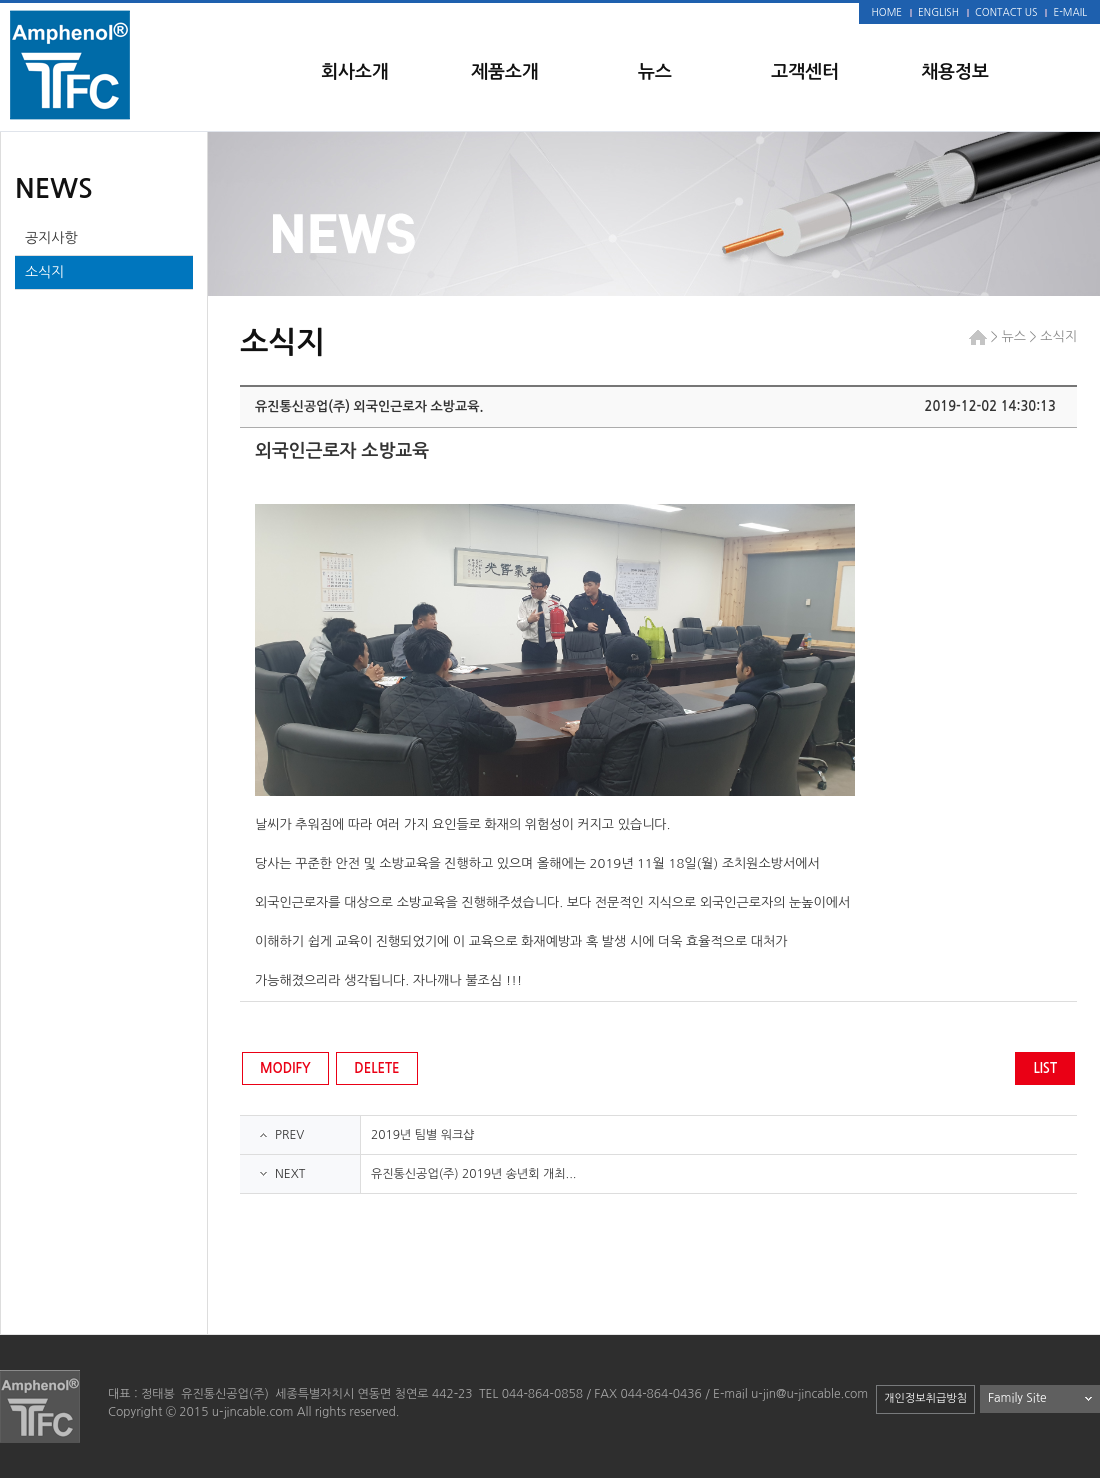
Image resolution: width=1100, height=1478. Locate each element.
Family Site (1017, 1398)
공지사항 (51, 238)
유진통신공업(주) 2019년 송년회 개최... (473, 1174)
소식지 (44, 272)
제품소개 (505, 72)
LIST (1045, 1068)
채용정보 (955, 72)
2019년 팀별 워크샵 (423, 1135)
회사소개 (355, 72)
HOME (887, 12)
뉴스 (655, 72)
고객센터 (805, 72)
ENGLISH (938, 12)
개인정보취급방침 (925, 1398)
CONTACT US (1006, 12)
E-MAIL (1070, 12)
